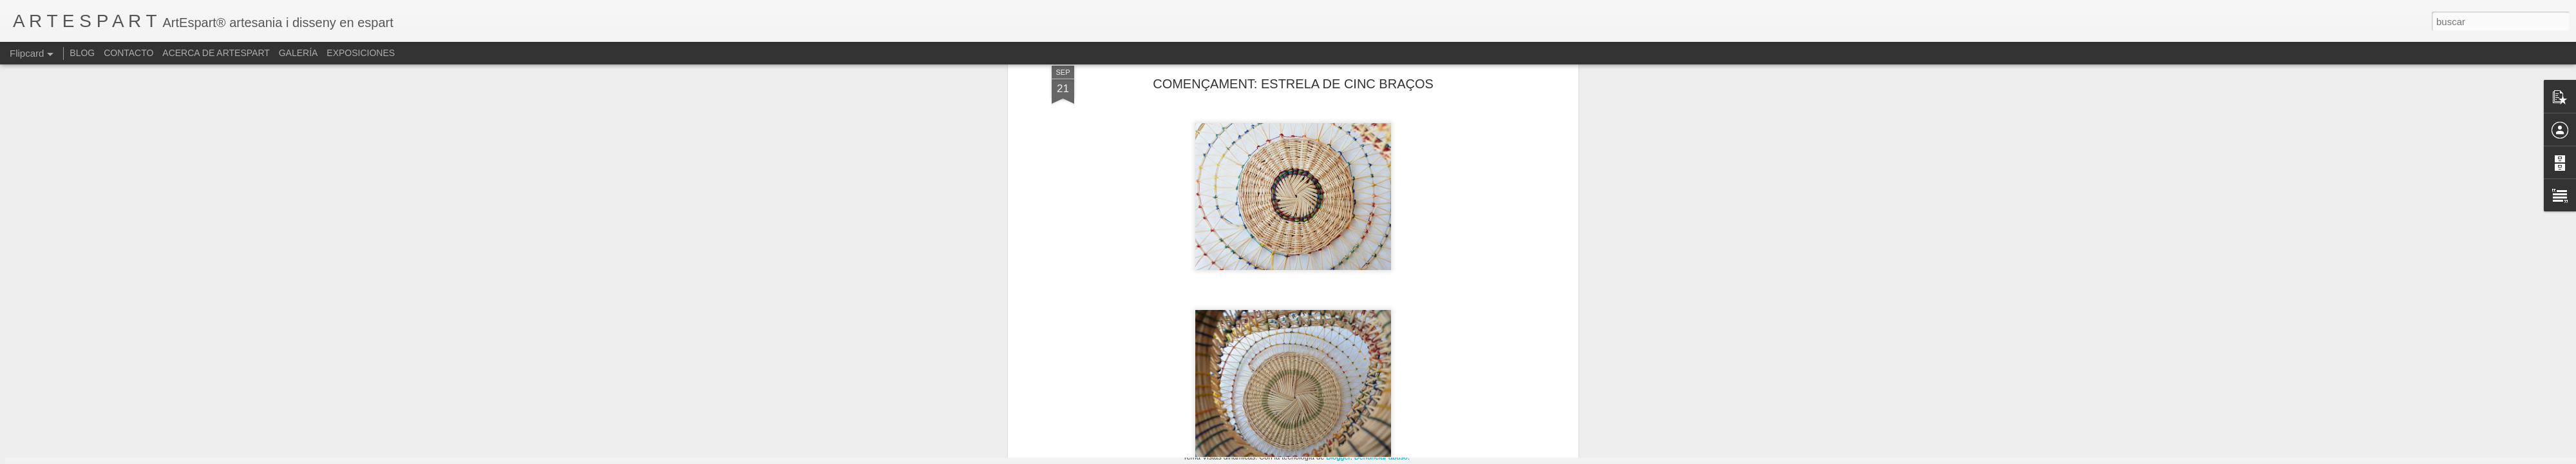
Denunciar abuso (1381, 457)
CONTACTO (128, 53)
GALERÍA (298, 53)
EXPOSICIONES (361, 53)
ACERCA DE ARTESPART (216, 53)
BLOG (82, 53)
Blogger (1338, 457)
